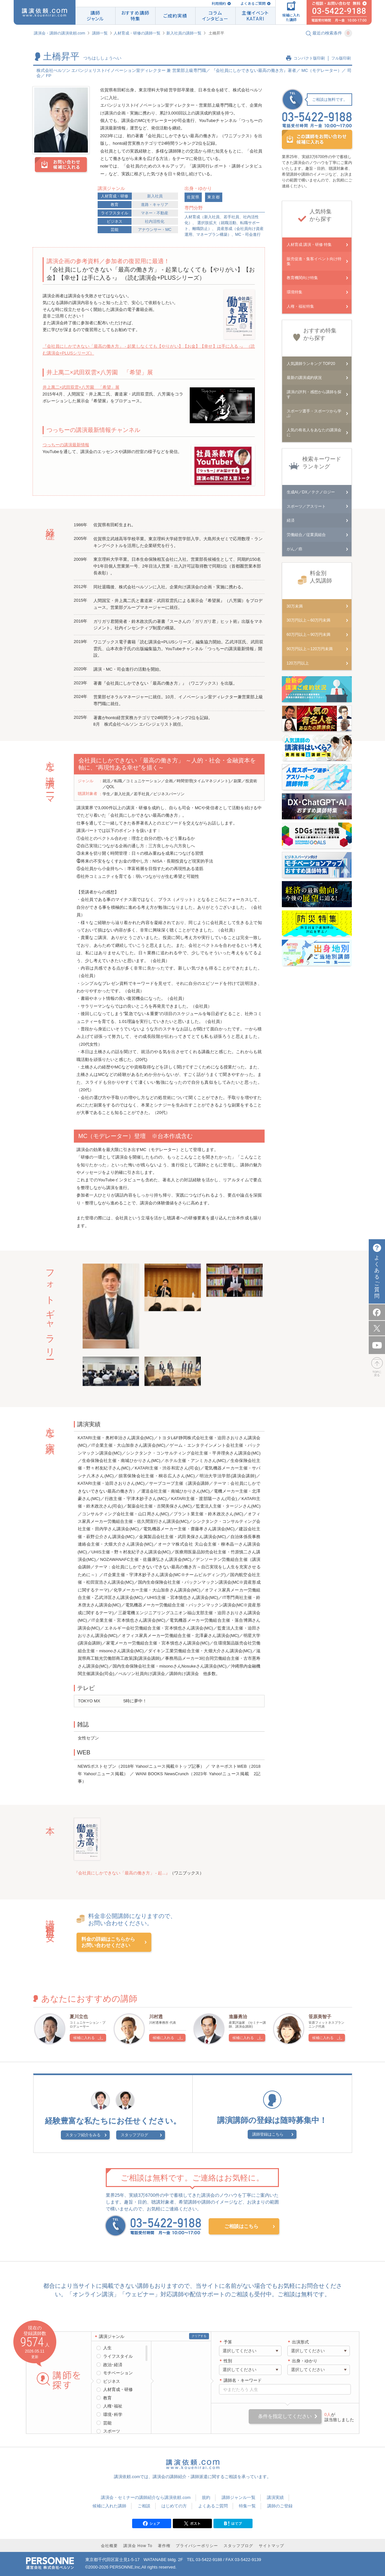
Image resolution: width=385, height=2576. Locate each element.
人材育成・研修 (114, 196)
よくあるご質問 (253, 3)
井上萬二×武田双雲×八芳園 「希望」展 (81, 387)
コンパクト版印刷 (309, 58)
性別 (228, 2360)
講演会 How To (137, 2545)
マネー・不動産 (154, 213)
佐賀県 (193, 197)
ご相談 (144, 2505)
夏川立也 (79, 2016)
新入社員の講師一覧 (183, 33)
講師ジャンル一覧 (238, 2497)
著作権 (164, 2545)
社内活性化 (154, 221)
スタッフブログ (134, 2135)
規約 (206, 2497)
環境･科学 (112, 2414)
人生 (107, 2347)
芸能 (114, 229)
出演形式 (300, 2342)
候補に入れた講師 (109, 2505)
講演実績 (275, 2497)
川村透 (156, 2016)
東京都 (213, 197)
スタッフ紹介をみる (83, 2135)
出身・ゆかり (304, 2360)
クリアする (199, 2336)
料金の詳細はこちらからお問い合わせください (108, 1942)
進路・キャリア (154, 204)
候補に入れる (84, 2038)
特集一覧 (247, 2505)
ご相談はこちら (241, 2226)
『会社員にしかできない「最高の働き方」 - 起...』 (122, 1873)
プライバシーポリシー (197, 2545)
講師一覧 (100, 33)
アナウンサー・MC (155, 229)
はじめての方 (174, 2505)
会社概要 (109, 2545)
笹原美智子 (320, 2016)
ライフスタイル (114, 213)
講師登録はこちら (267, 2134)
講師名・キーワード (243, 2380)
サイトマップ (271, 2545)
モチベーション (118, 2372)
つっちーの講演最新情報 (66, 444)
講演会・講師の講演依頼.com (59, 33)
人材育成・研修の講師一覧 (137, 33)
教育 (114, 204)
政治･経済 (112, 2364)
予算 (228, 2342)
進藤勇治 (238, 2016)
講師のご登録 (280, 2505)
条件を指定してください (285, 2416)
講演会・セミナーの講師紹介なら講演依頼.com (145, 2497)
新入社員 (155, 196)
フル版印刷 (341, 58)
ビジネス (114, 221)
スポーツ (111, 2431)
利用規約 (219, 3)
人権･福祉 (112, 2406)
